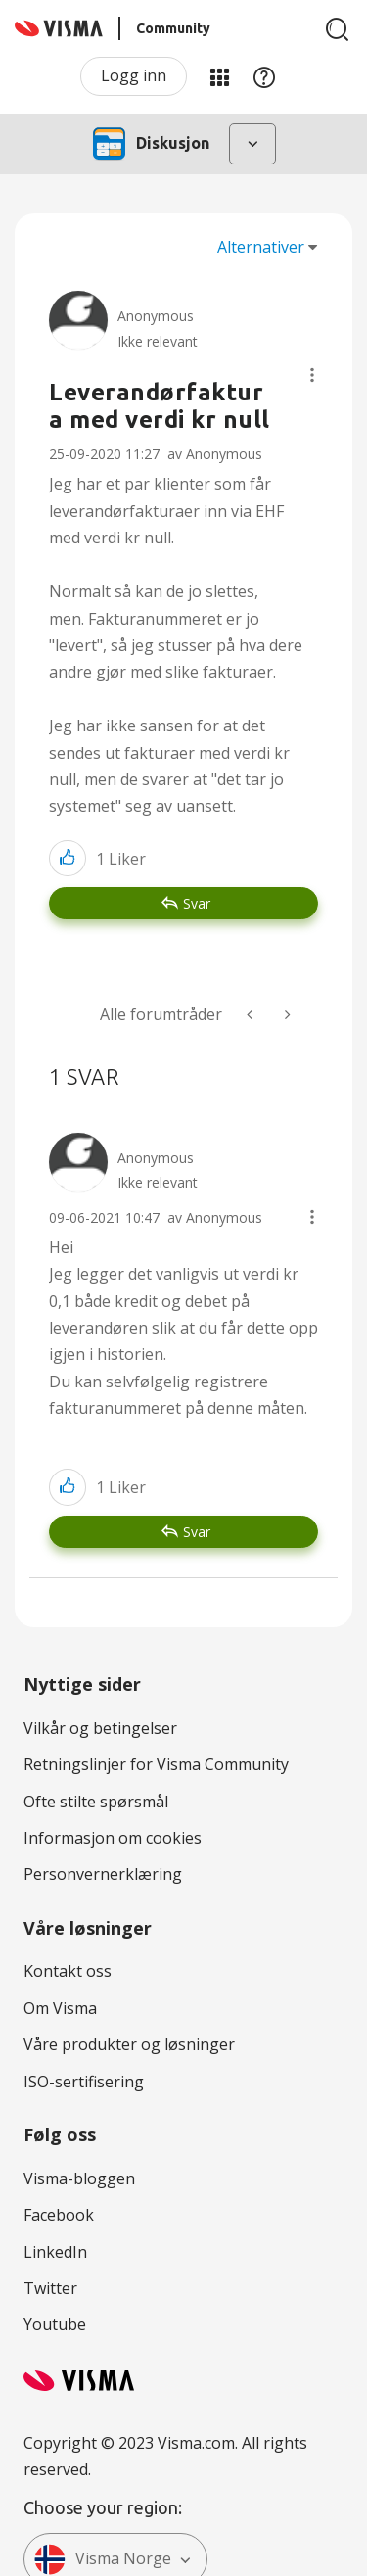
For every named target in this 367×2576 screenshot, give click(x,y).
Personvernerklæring (102, 1874)
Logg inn (133, 75)
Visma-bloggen (79, 2178)
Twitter (50, 2288)
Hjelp (264, 76)
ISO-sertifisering (83, 2081)
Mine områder (219, 76)
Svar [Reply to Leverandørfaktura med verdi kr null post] (196, 903)
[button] (312, 375)
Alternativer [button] (260, 247)
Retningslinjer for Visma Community (156, 1764)
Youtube (54, 2324)
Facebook (58, 2214)
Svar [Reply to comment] (196, 1531)
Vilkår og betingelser (100, 1728)
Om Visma (60, 2008)
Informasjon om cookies (112, 1838)
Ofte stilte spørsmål (95, 1801)
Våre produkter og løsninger (129, 2044)
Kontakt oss (67, 1971)
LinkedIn (55, 2252)
